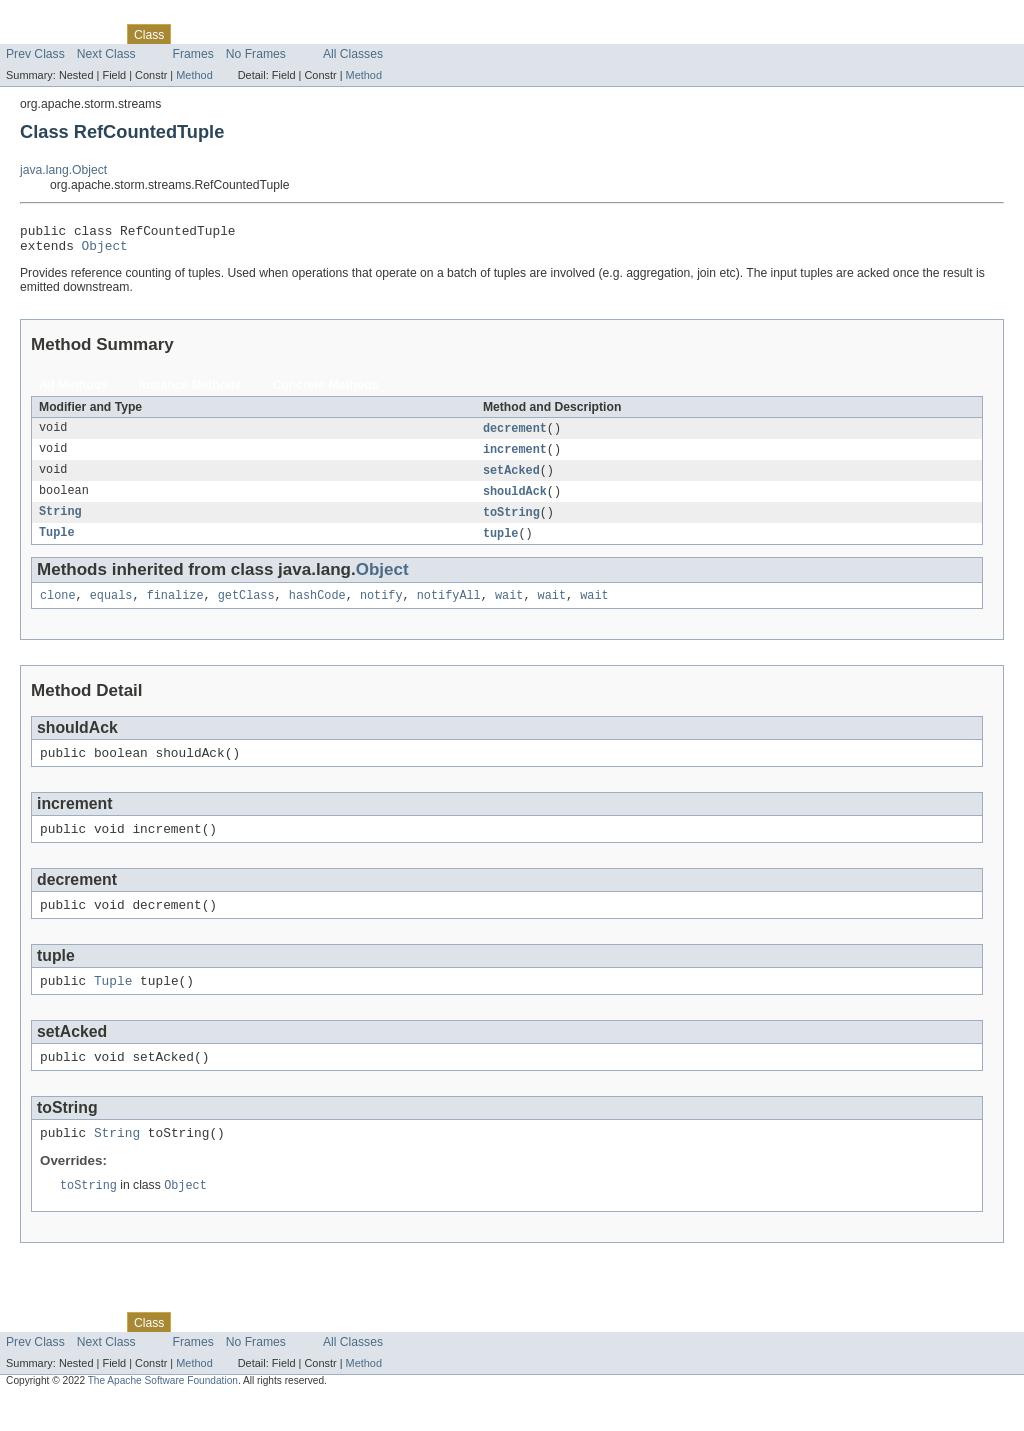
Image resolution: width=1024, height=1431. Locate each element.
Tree (228, 34)
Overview (31, 34)
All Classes (353, 54)
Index (342, 34)
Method (194, 75)
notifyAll (449, 609)
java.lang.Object (63, 170)
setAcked (511, 479)
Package (92, 34)
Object (105, 251)
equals (111, 609)
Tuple (57, 545)
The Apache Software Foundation (163, 1413)
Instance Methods (190, 391)
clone (58, 609)
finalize (175, 609)
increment (515, 457)
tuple (501, 545)
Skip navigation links (55, 17)
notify (381, 609)
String (60, 523)
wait (509, 609)
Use (193, 34)
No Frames (256, 54)
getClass (246, 609)
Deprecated (284, 34)
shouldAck (515, 501)
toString (511, 523)
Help (381, 34)
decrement (515, 435)
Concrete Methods (326, 391)
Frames (193, 54)
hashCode (317, 609)
